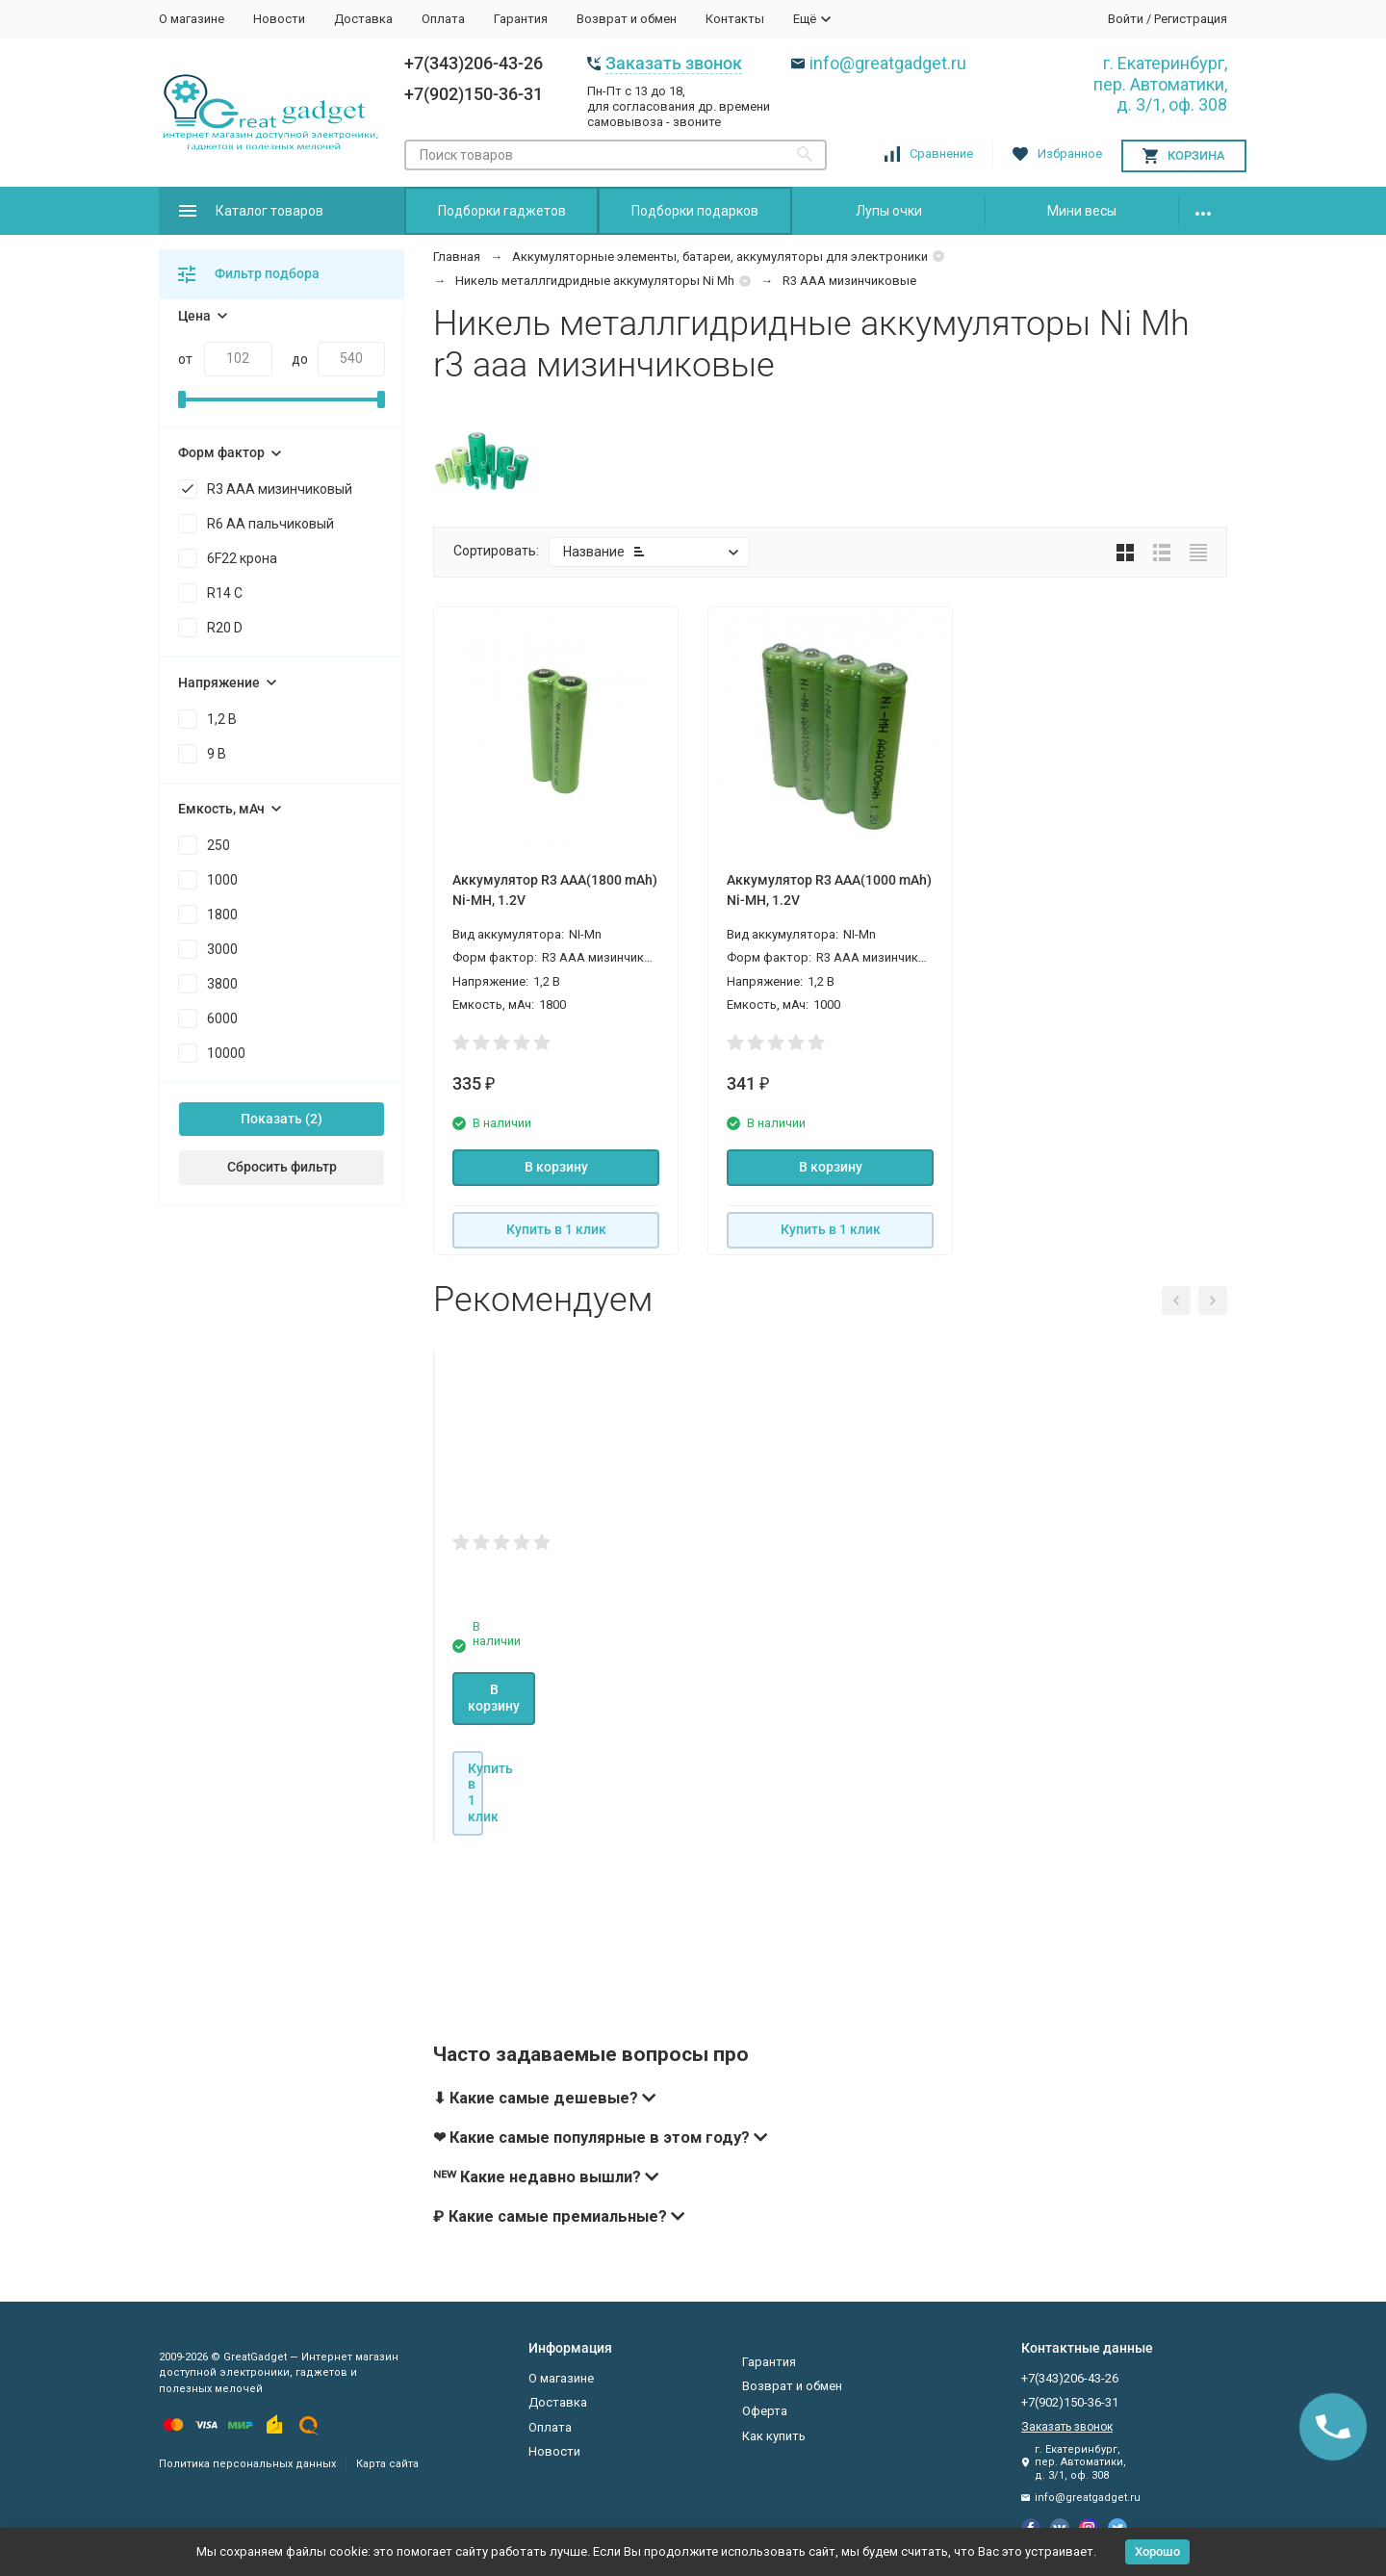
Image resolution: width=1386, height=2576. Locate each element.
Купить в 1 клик (556, 1229)
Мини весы (1081, 211)
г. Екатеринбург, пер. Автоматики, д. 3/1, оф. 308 (1160, 84)
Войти (1125, 19)
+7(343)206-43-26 (473, 63)
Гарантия (521, 19)
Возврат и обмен (627, 19)
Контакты (735, 19)
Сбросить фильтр (282, 1166)
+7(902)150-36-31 (473, 94)
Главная (456, 256)
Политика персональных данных (247, 2464)
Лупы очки (889, 211)
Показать (271, 1118)
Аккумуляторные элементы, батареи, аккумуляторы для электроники (720, 256)
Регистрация (1190, 19)
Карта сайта (387, 2464)
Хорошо (1157, 2551)
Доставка (363, 19)
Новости (279, 19)
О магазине (191, 19)
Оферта (764, 2411)
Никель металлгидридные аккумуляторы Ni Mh (594, 280)
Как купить (774, 2436)
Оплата (443, 19)
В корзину (556, 1166)
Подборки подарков (694, 211)
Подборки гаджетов (502, 211)
